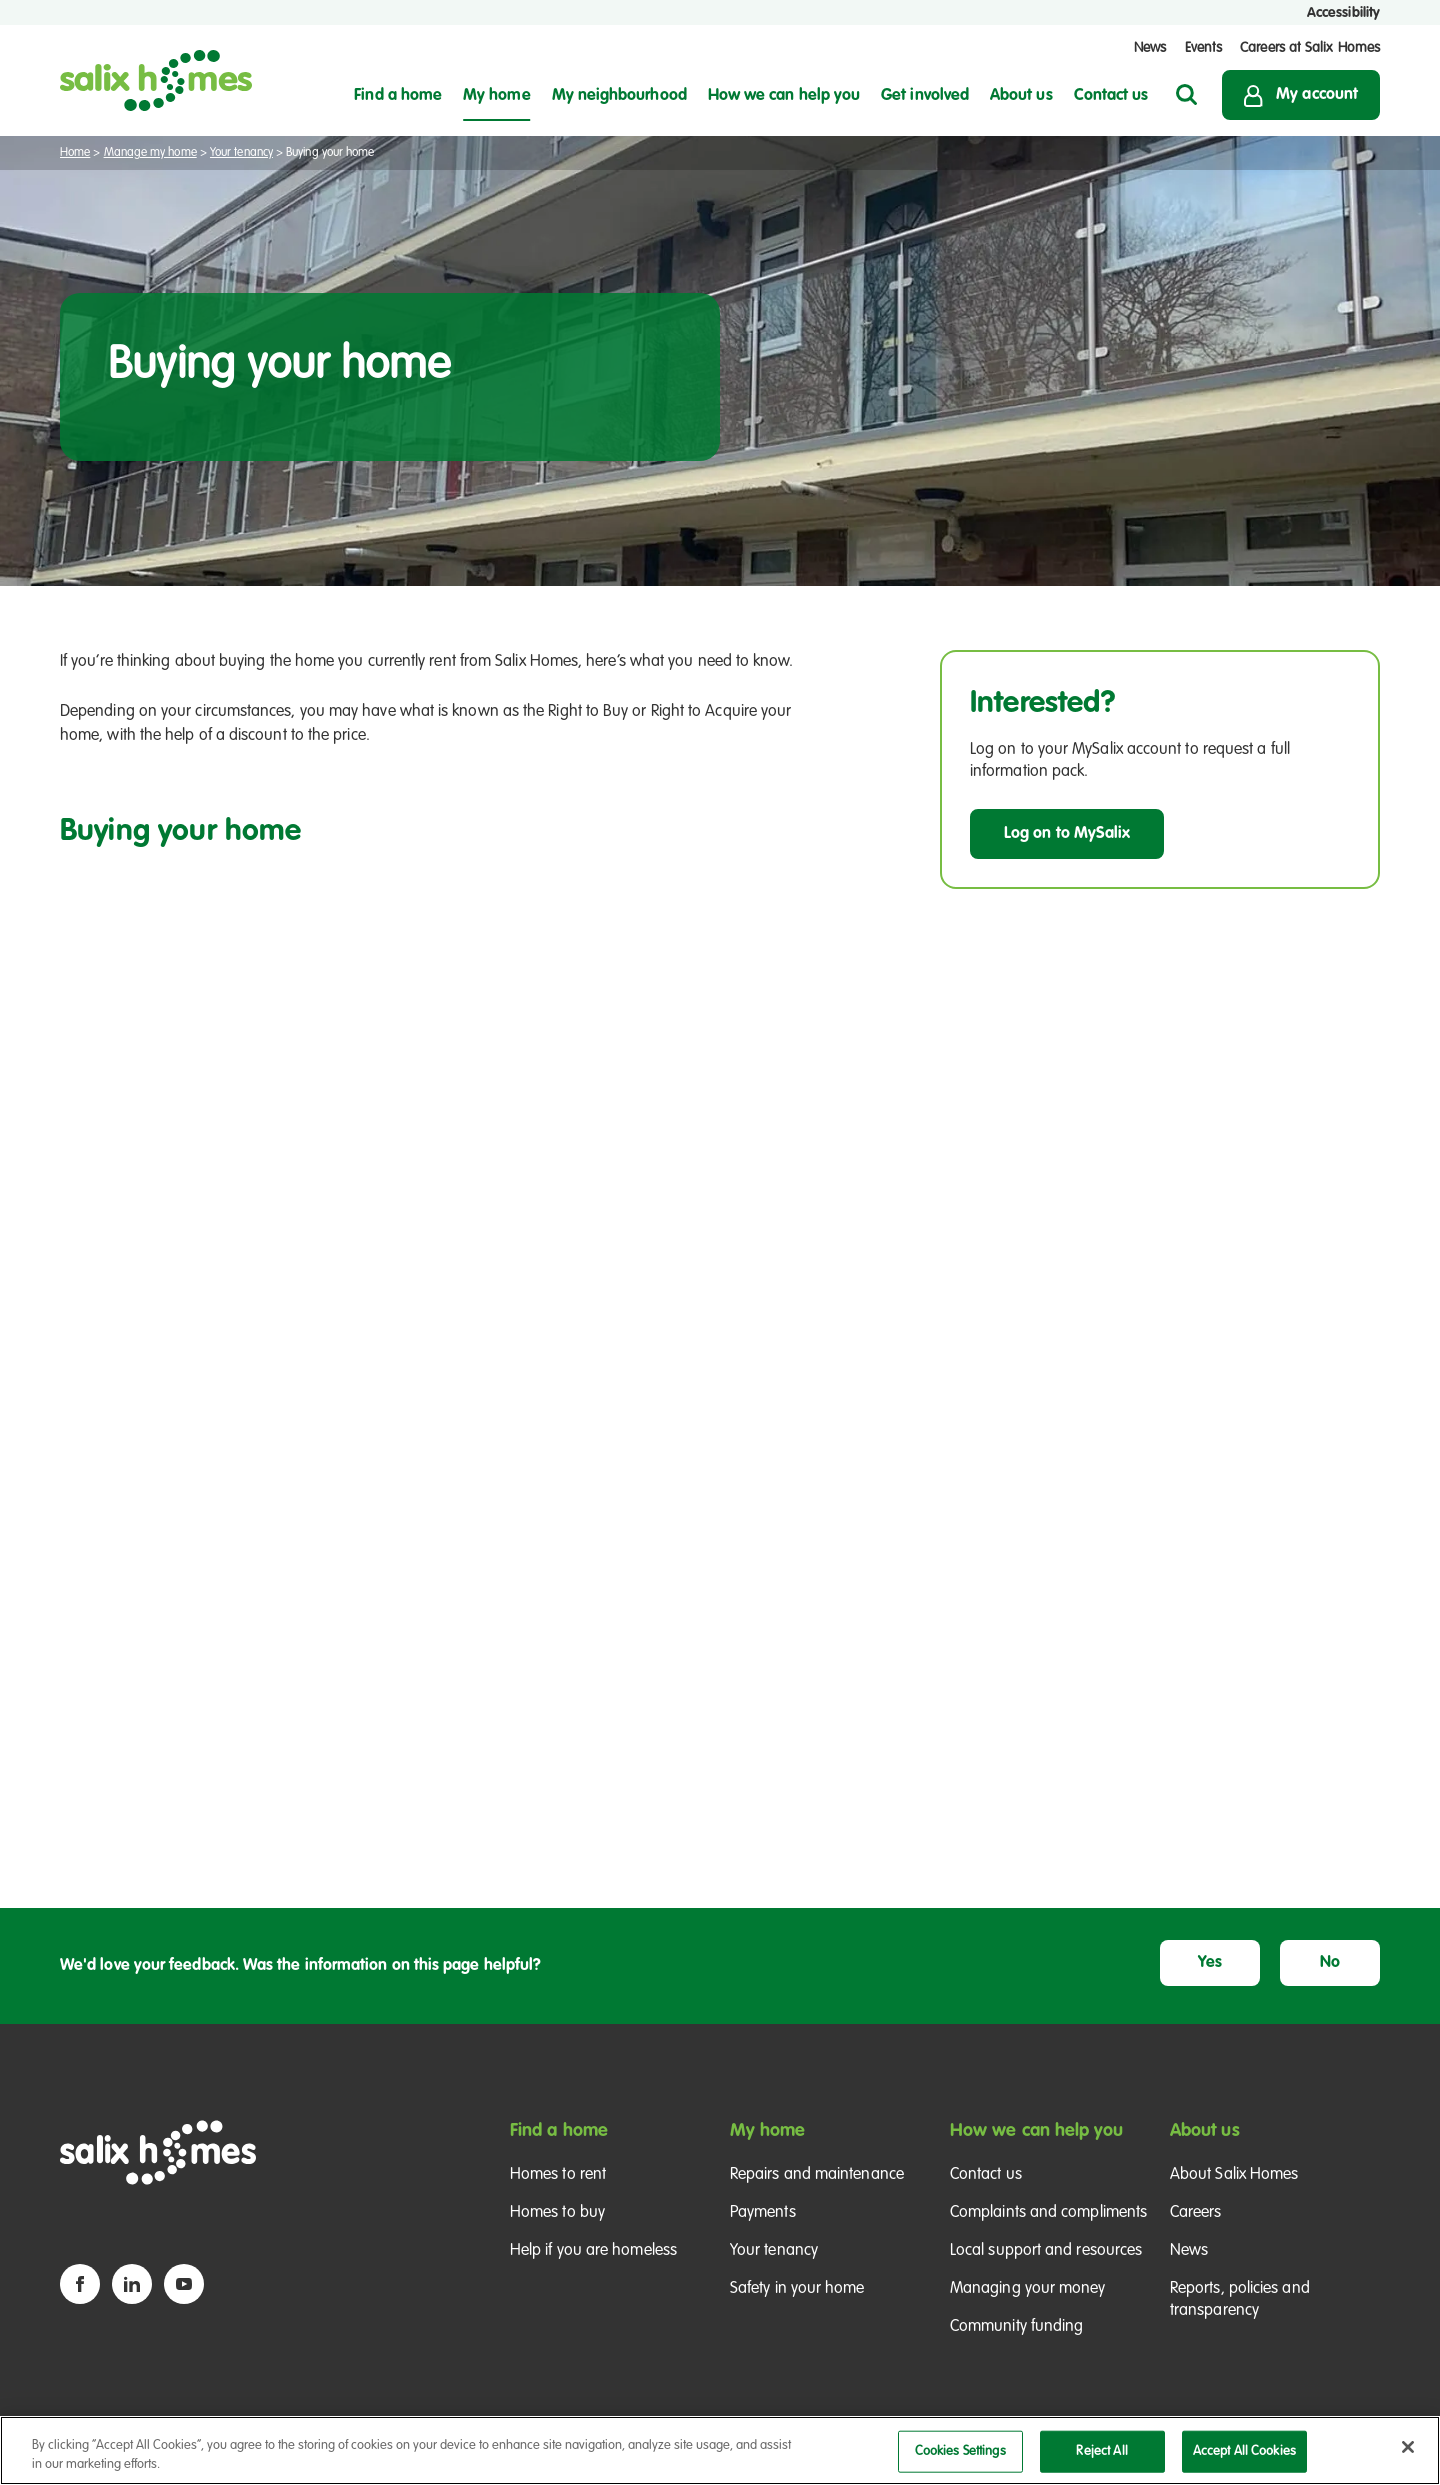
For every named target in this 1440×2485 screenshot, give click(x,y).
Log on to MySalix (1067, 834)
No (1330, 1963)
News (1150, 48)
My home (768, 2131)
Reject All (1101, 2451)
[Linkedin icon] (132, 2284)
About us (1205, 2131)
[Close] (1408, 2447)
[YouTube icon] (184, 2284)
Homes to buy (557, 2213)
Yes (1210, 1963)
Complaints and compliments (1048, 2213)
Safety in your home (797, 2289)
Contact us (986, 2175)
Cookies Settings (960, 2451)
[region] (720, 2450)
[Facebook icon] (80, 2284)
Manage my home (150, 153)
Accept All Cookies (1244, 2451)
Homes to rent (558, 2175)
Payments (763, 2213)
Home (75, 153)
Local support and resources (1046, 2251)
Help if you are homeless (593, 2251)
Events (1203, 48)
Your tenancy (241, 153)
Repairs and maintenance (817, 2175)
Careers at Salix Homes (1310, 48)
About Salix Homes (1234, 2175)
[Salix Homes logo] (156, 80)
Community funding (1016, 2327)
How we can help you (1037, 2131)
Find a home (559, 2131)
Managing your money (1028, 2289)
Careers (1196, 2213)
